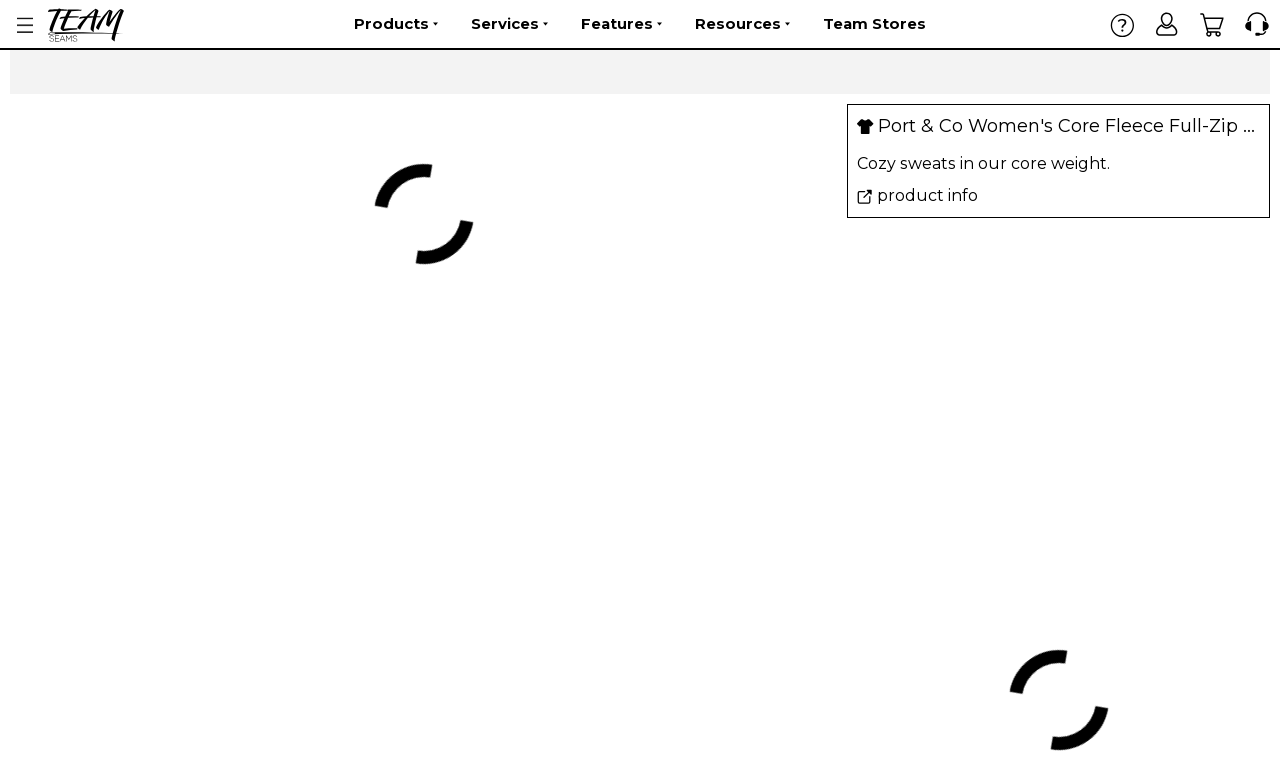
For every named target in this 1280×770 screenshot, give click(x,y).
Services (509, 24)
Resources (742, 24)
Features (621, 24)
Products (396, 24)
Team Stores (874, 23)
